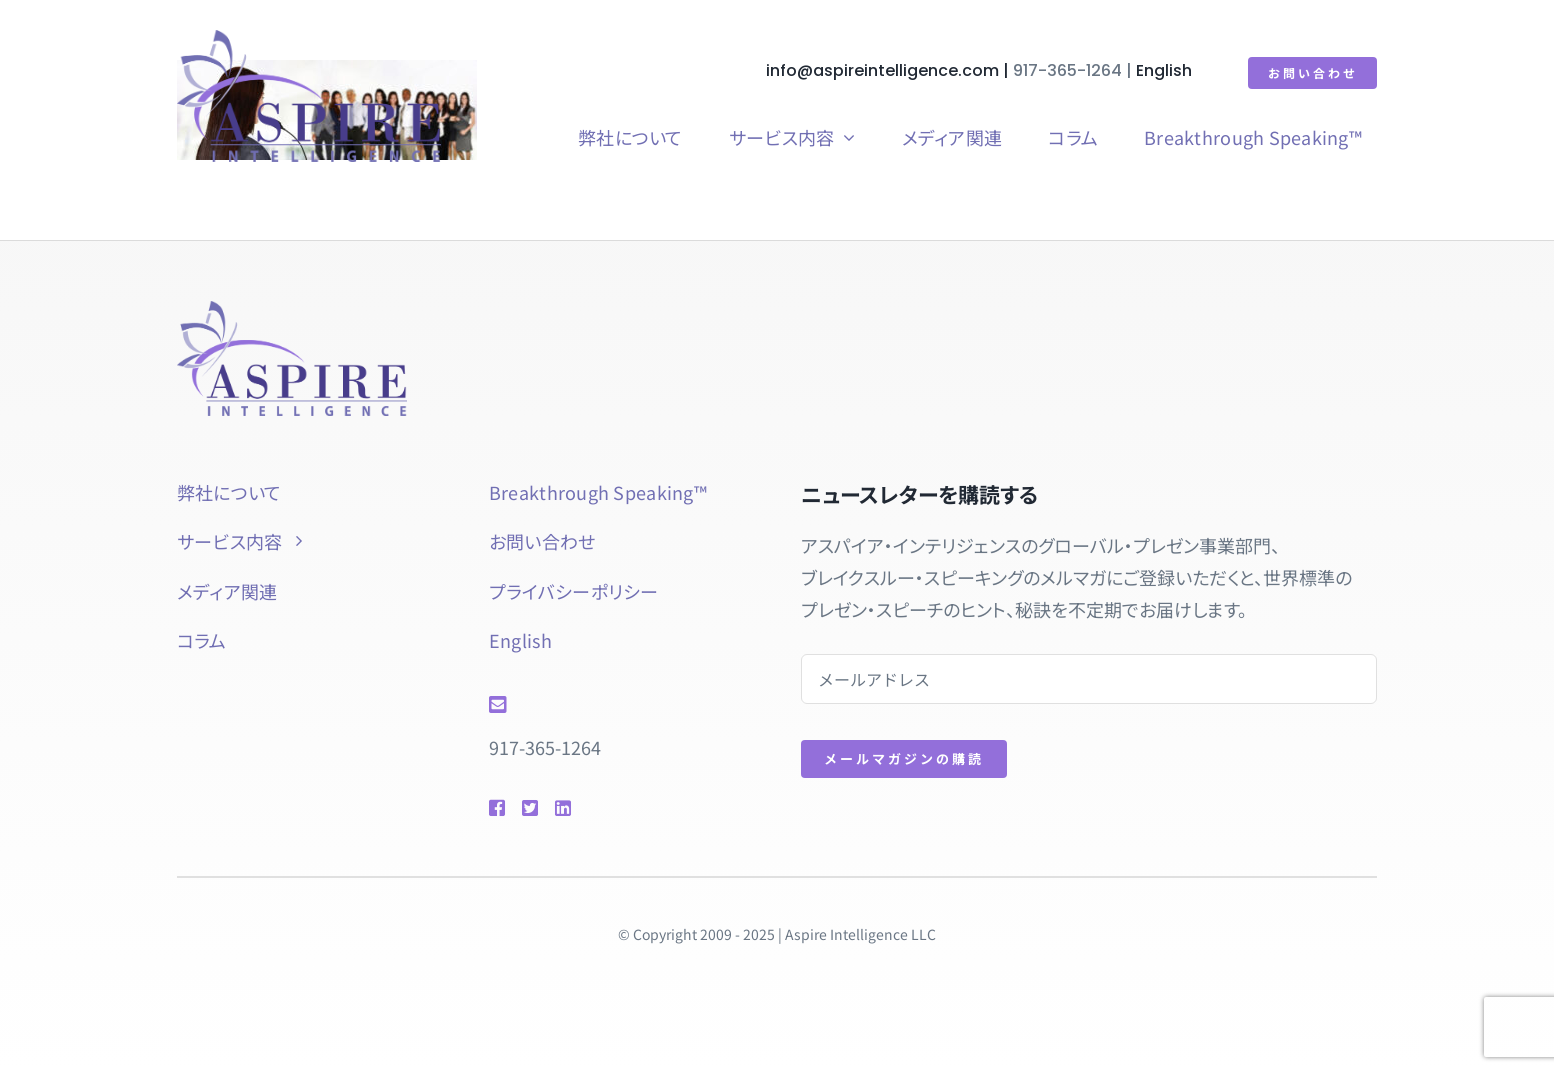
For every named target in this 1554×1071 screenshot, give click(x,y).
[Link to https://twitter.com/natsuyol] (529, 808)
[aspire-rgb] (307, 39)
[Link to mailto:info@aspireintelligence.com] (616, 705)
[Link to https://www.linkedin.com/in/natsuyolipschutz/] (591, 808)
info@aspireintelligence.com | (891, 70)
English (1166, 70)
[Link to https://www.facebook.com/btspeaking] (496, 808)
